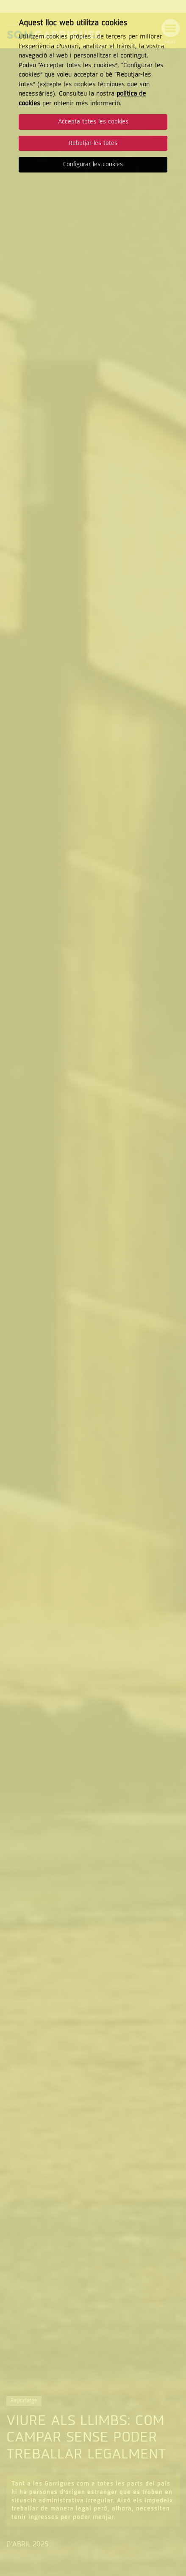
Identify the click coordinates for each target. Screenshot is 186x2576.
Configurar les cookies (93, 164)
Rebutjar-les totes (93, 143)
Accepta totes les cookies (93, 122)
